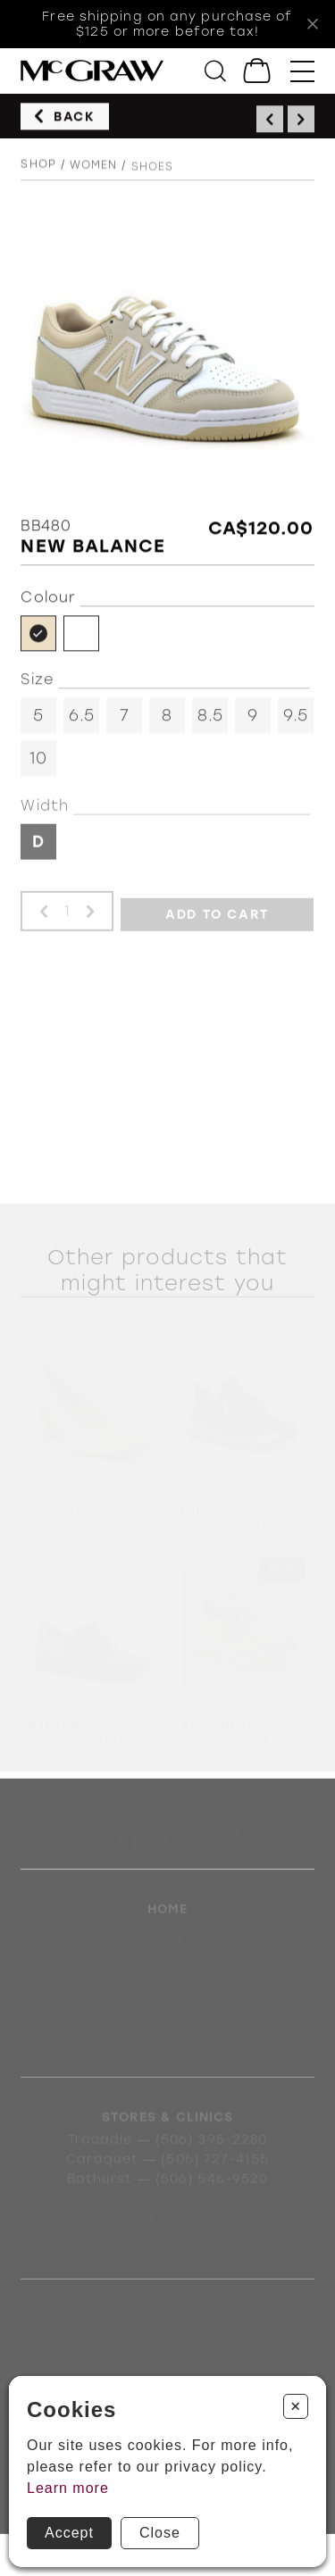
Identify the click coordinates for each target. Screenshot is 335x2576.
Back (74, 117)
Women (94, 169)
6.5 (82, 719)
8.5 (210, 719)
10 (38, 761)
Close (159, 2532)
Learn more (68, 2488)
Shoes (152, 171)
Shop (38, 167)
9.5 (295, 719)
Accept (69, 2532)
